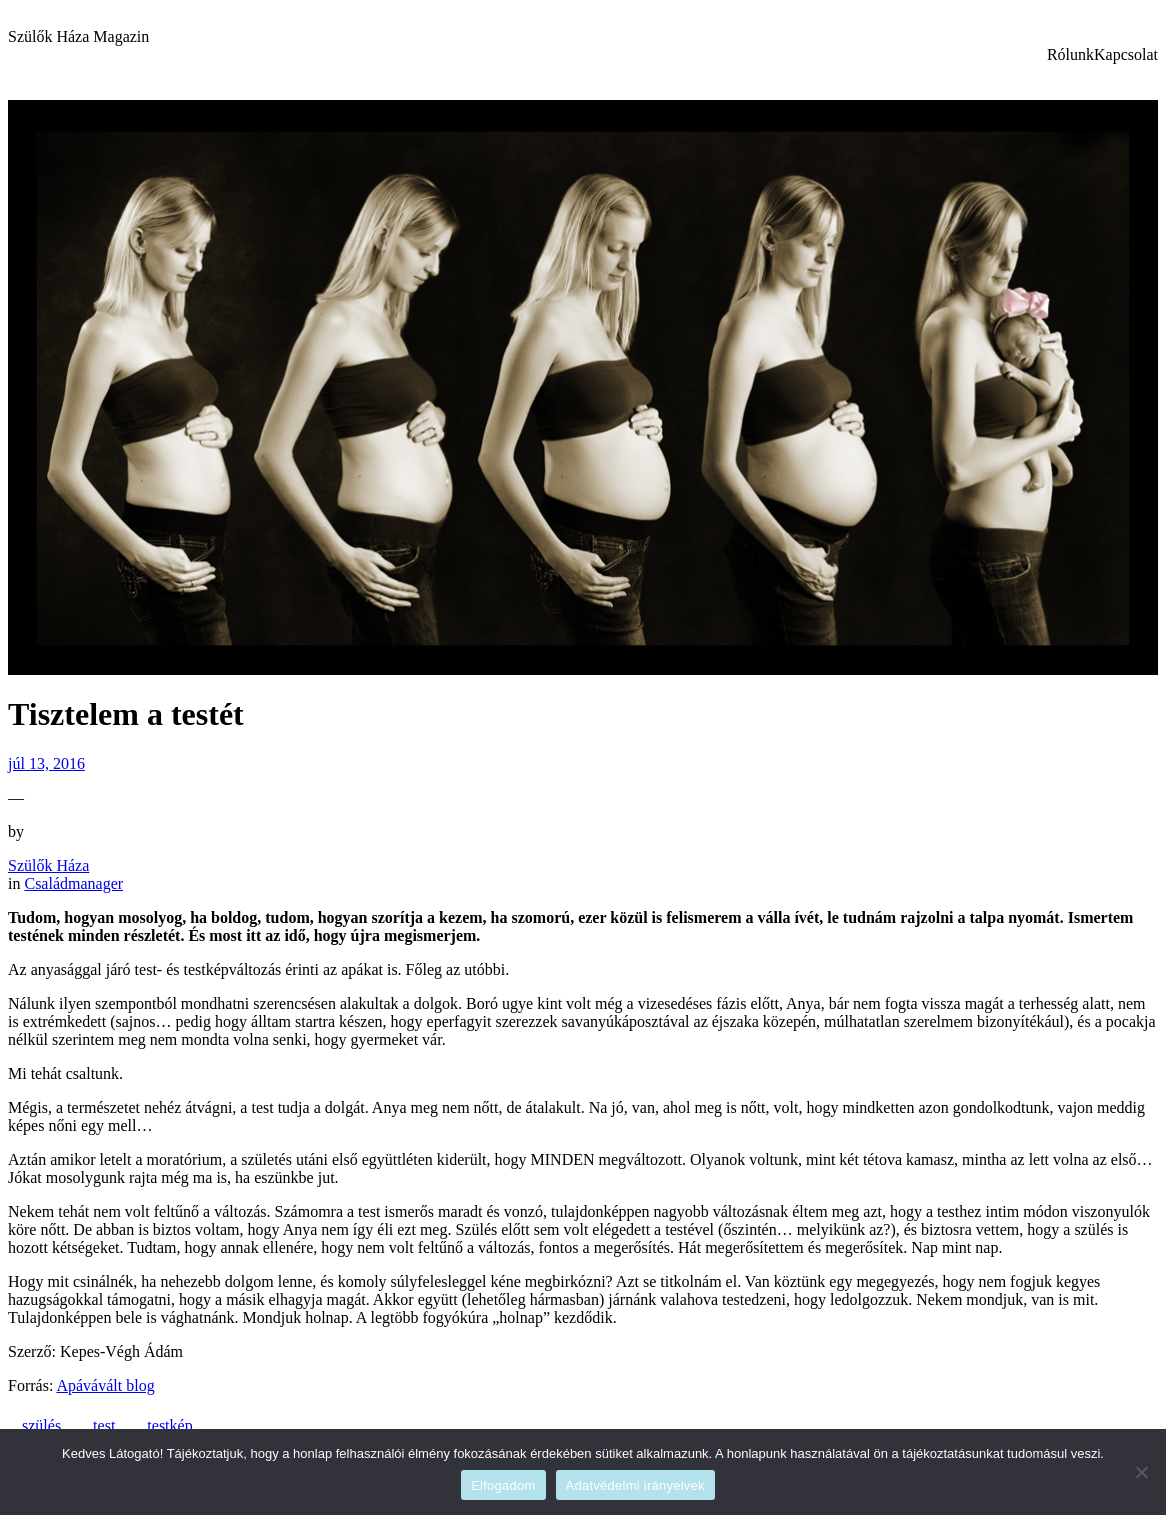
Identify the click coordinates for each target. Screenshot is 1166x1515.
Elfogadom (503, 1485)
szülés (41, 1425)
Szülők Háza (48, 865)
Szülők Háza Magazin (78, 36)
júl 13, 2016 (46, 763)
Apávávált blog (105, 1385)
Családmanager (73, 883)
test (104, 1425)
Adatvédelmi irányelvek (635, 1485)
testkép (169, 1425)
